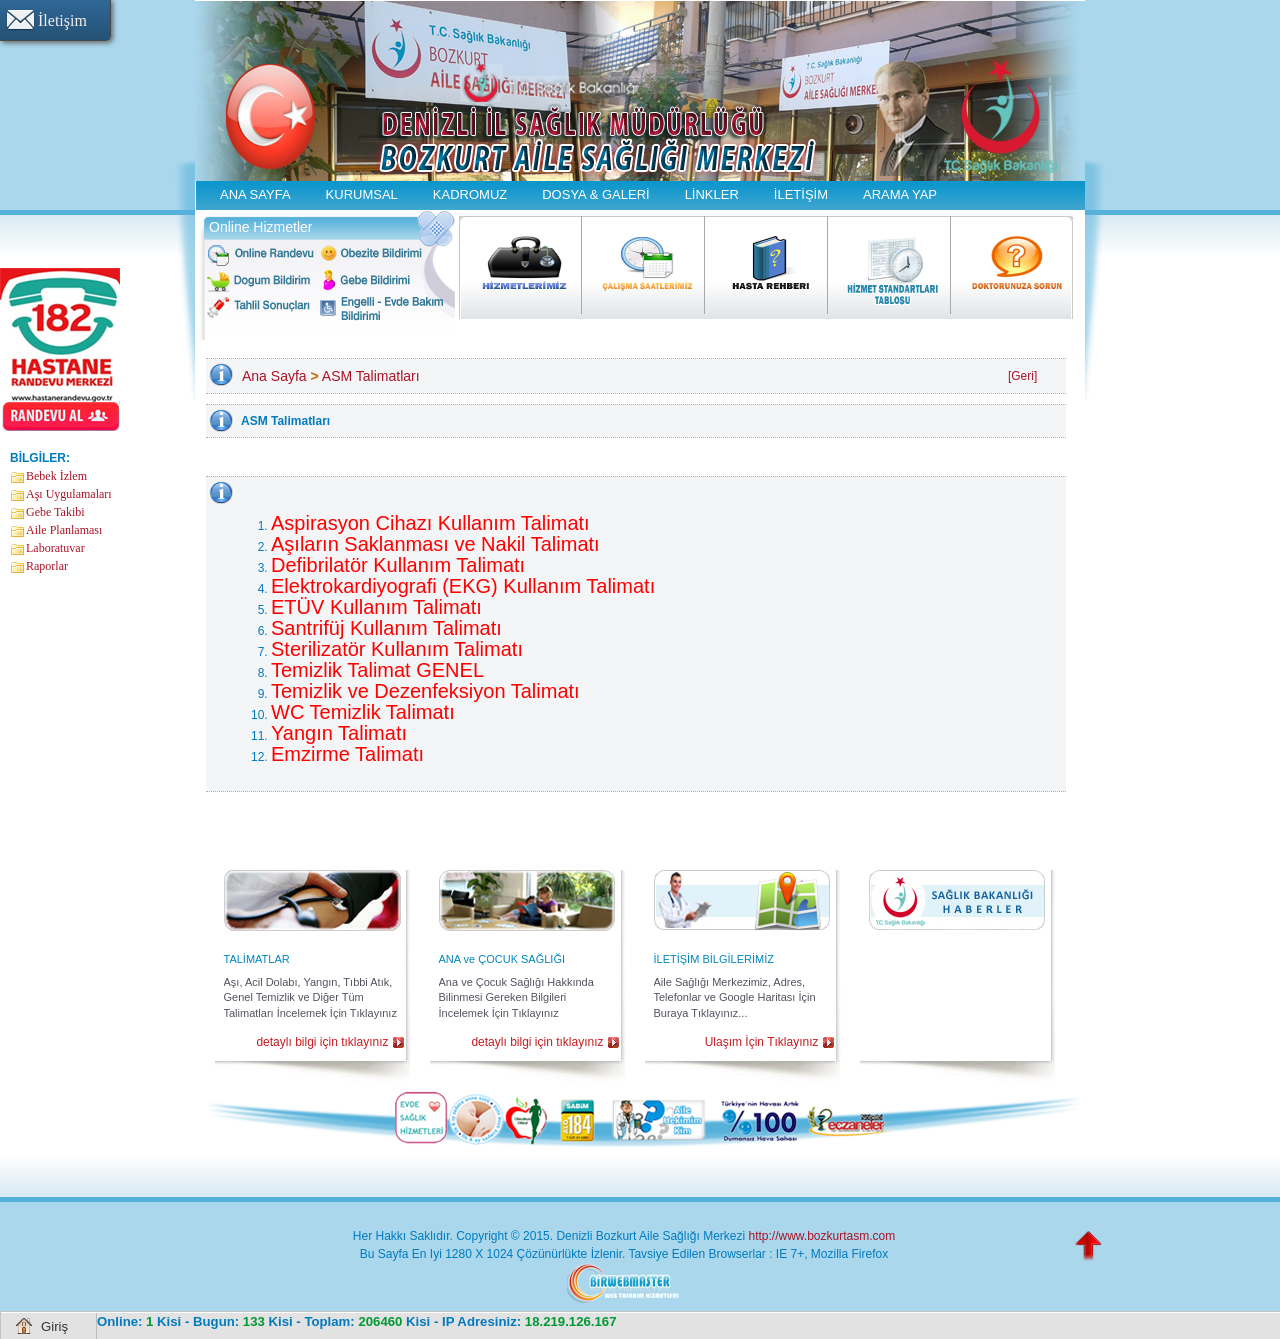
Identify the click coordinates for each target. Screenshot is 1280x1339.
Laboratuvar (55, 548)
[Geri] (1022, 376)
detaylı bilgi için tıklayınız (322, 1042)
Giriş (54, 1326)
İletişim (62, 20)
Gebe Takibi (55, 512)
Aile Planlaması (64, 530)
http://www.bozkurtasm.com (821, 1236)
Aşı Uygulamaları (69, 494)
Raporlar (47, 566)
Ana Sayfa (274, 376)
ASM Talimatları (371, 376)
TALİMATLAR (257, 959)
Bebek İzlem (56, 476)
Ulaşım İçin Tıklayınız (762, 1042)
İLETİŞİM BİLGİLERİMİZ (714, 959)
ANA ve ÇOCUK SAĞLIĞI (502, 959)
